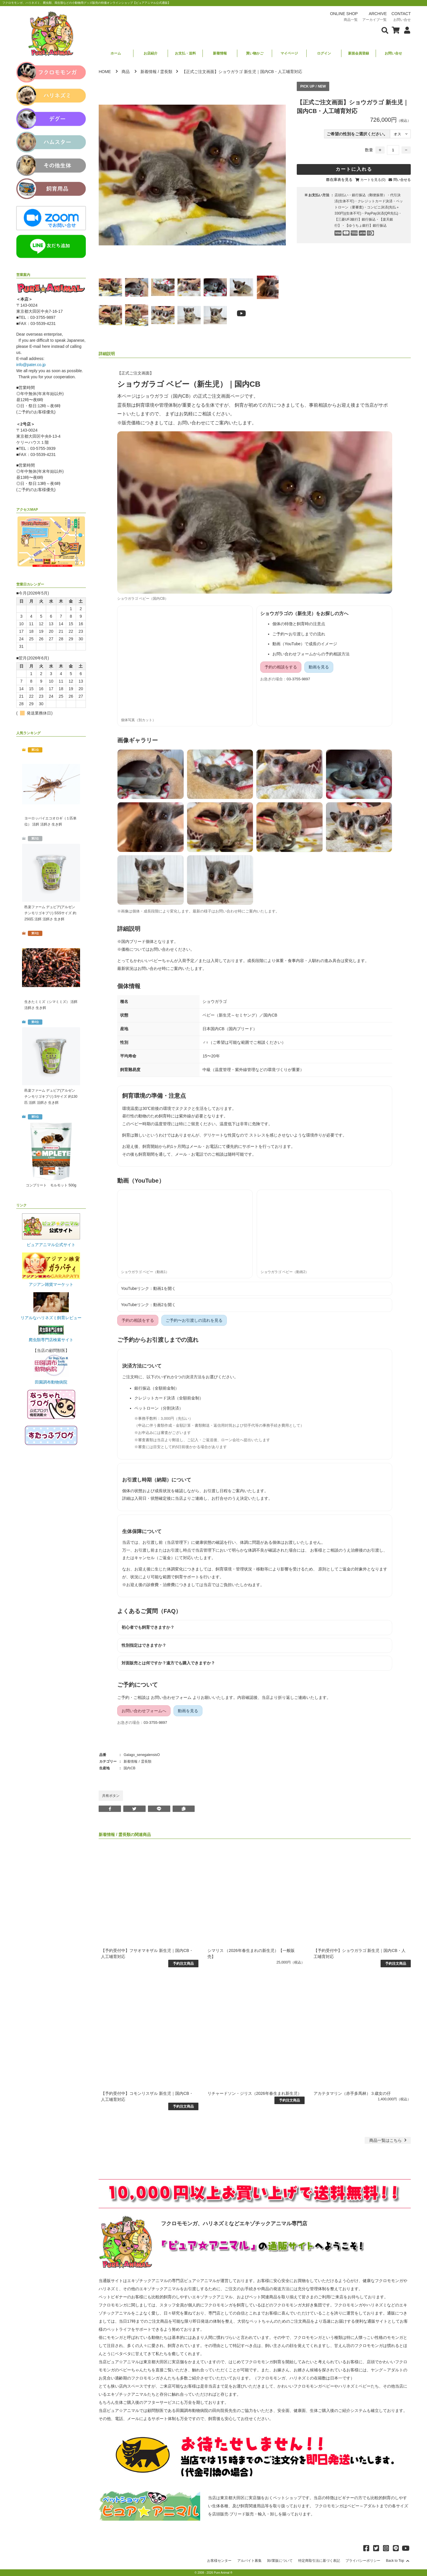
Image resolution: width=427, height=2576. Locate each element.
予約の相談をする (281, 667)
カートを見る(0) (373, 180)
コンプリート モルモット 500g (51, 1185)
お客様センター (219, 2561)
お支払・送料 (185, 53)
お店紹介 (151, 53)
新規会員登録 (358, 53)
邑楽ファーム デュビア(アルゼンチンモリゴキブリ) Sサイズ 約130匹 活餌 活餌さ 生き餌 (50, 1096)
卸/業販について (279, 2561)
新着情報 (220, 53)
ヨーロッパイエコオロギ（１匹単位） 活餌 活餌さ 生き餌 (50, 821)
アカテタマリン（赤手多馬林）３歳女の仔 (352, 2093)
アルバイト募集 (249, 2561)
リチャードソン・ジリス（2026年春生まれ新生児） (254, 2093)
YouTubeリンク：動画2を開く (148, 1304)
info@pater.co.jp (31, 364)
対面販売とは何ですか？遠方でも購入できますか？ (168, 1663)
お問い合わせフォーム (171, 1697)
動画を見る (319, 667)
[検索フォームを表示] (384, 30)
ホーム (116, 53)
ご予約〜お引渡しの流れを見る (194, 1320)
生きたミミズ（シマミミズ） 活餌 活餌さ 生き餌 (50, 1005)
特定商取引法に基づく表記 (319, 2561)
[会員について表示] (406, 29)
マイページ (289, 53)
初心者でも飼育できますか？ (148, 1627)
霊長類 (166, 71)
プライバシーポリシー (362, 2561)
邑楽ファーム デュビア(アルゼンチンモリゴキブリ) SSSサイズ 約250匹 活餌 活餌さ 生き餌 (50, 913)
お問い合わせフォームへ (144, 1710)
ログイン (324, 53)
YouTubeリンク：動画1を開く (148, 1288)
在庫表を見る (341, 179)
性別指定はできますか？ (144, 1645)
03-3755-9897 (298, 679)
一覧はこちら (388, 2140)
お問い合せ (393, 53)
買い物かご (254, 53)
